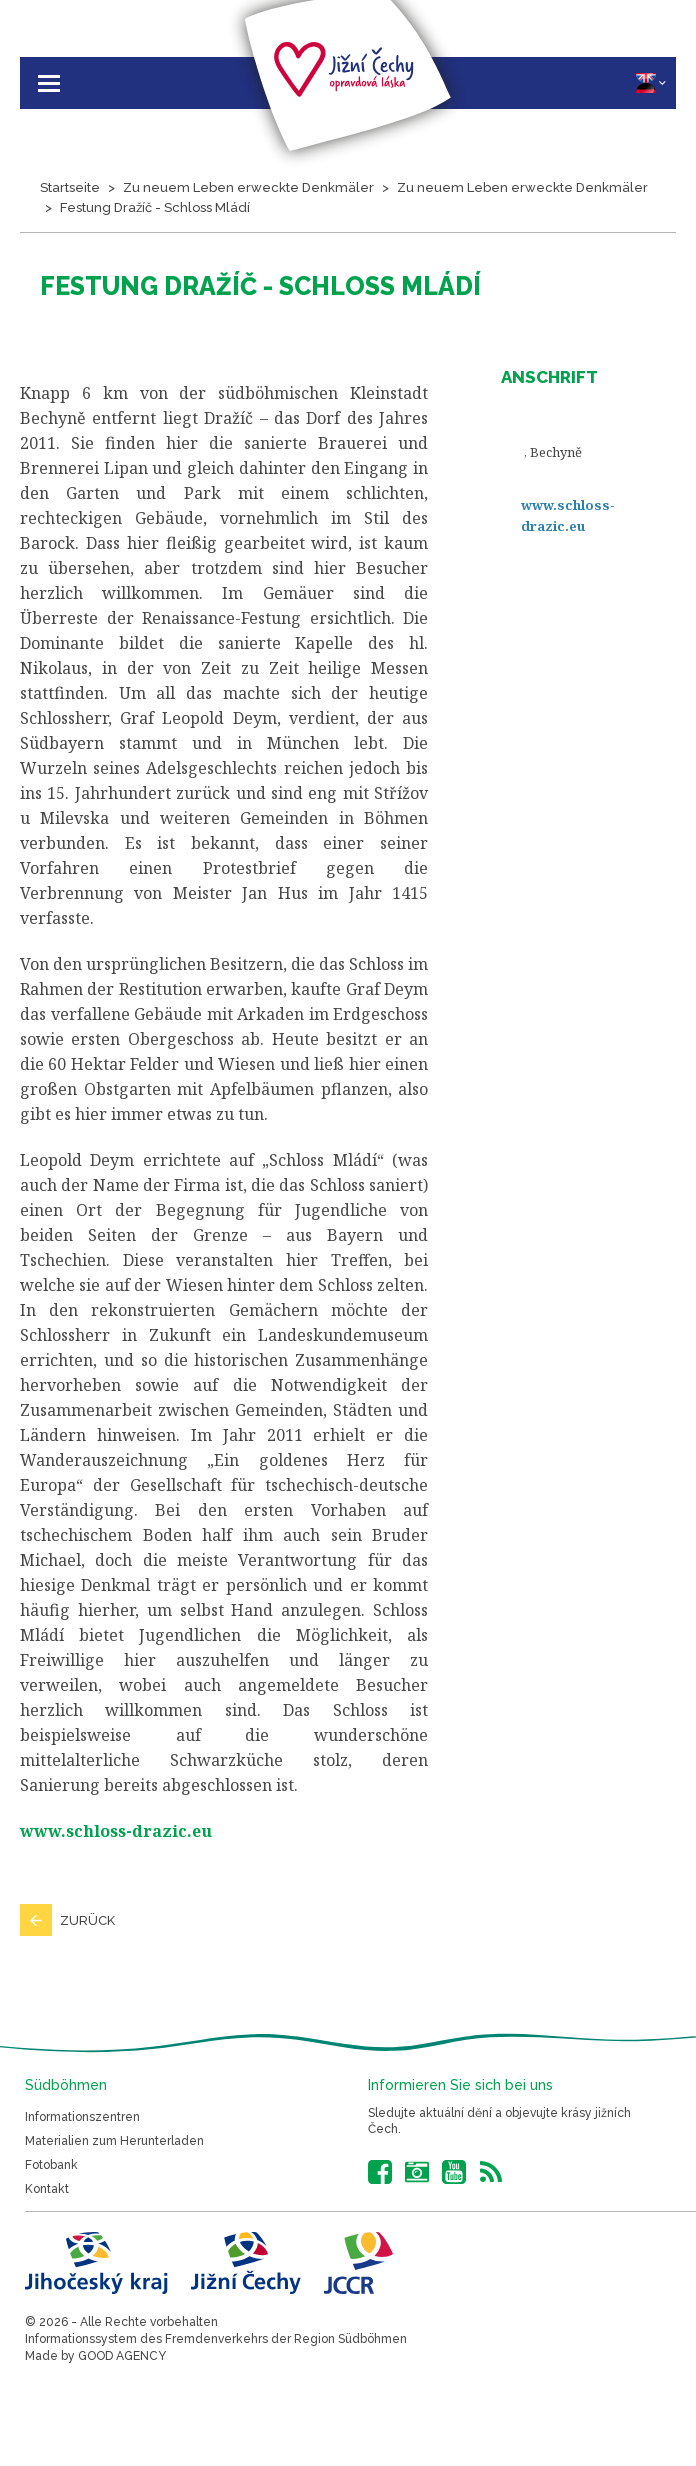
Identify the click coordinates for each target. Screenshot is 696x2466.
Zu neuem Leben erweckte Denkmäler (248, 187)
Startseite (70, 187)
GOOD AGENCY (122, 2356)
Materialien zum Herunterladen (114, 2141)
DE (651, 83)
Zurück (87, 1920)
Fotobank (51, 2165)
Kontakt (47, 2189)
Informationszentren (82, 2117)
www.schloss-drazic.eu (568, 515)
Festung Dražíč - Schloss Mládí (155, 207)
